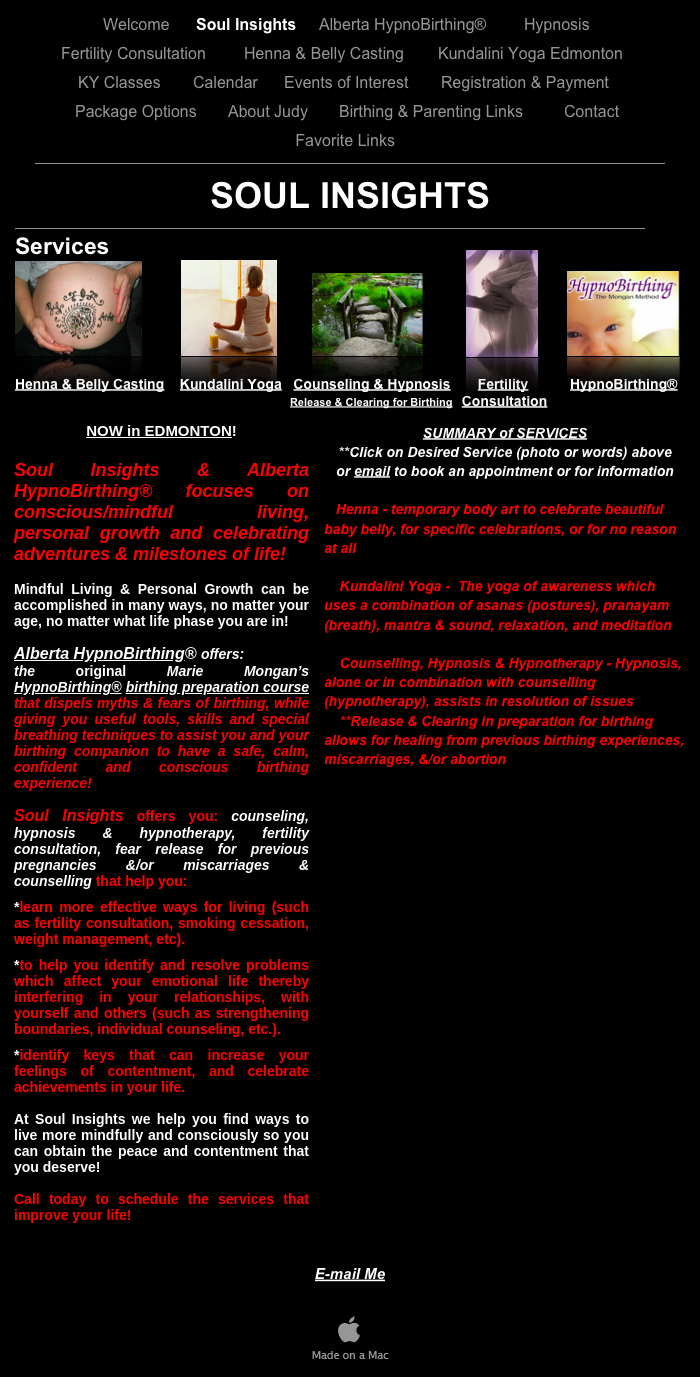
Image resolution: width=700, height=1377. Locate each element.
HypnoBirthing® (68, 687)
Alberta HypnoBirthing (99, 653)
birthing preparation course (217, 687)
